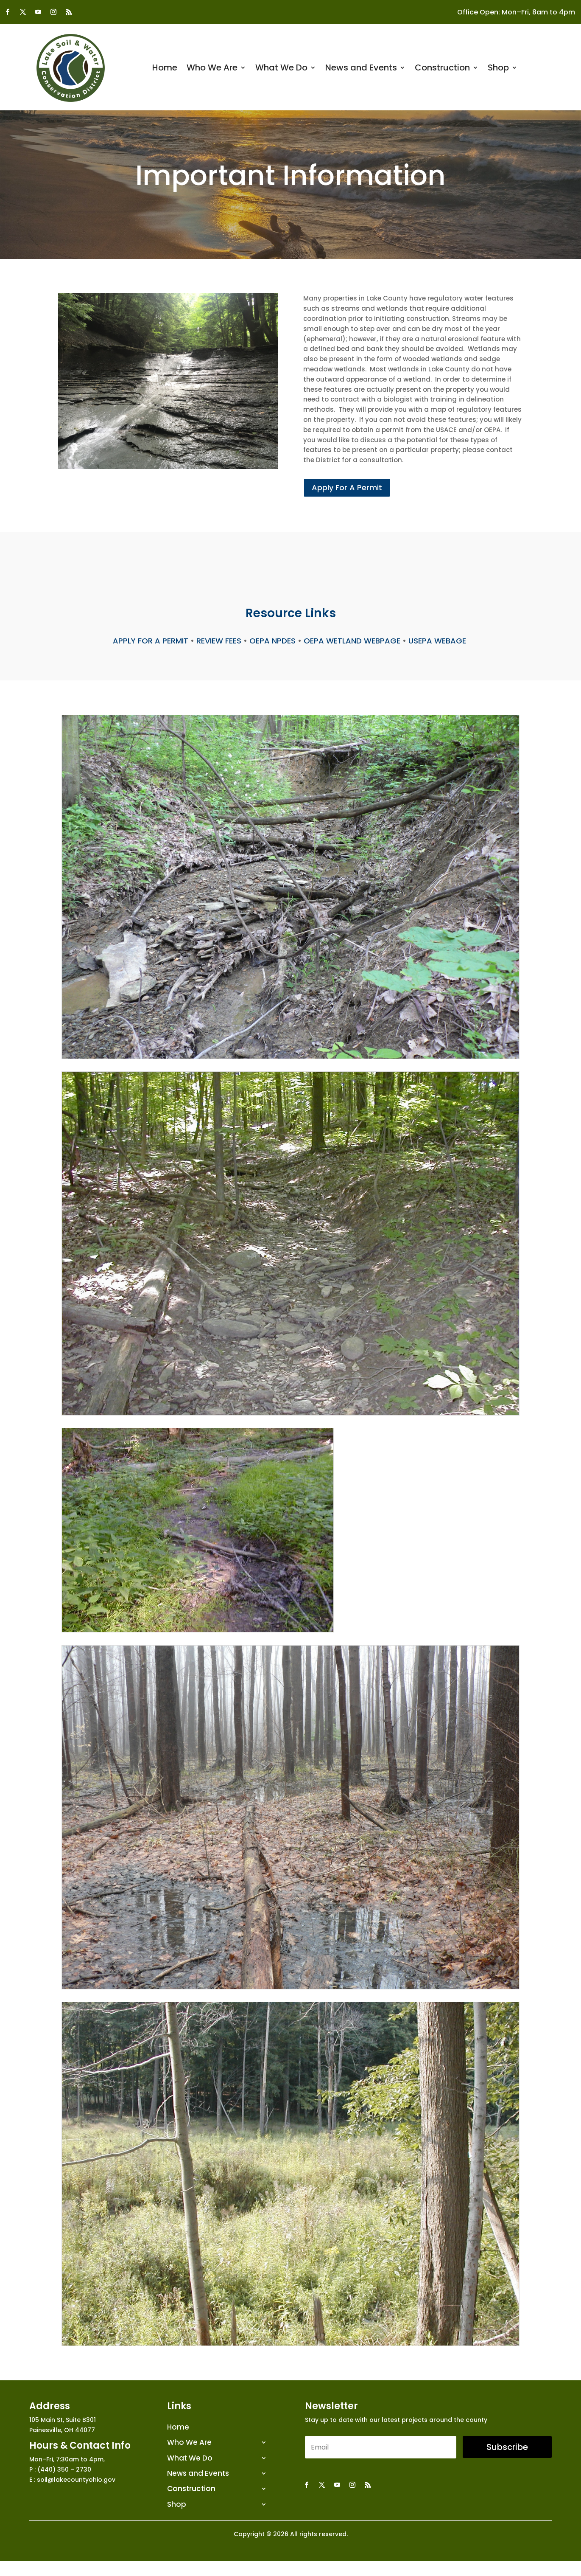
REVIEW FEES (218, 640)
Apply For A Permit (347, 487)
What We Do (281, 69)
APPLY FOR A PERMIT (150, 640)
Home (164, 69)
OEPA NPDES (272, 640)
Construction (442, 69)
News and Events (361, 69)
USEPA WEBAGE (438, 640)
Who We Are (212, 69)
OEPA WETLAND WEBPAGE (352, 640)
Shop (498, 69)
